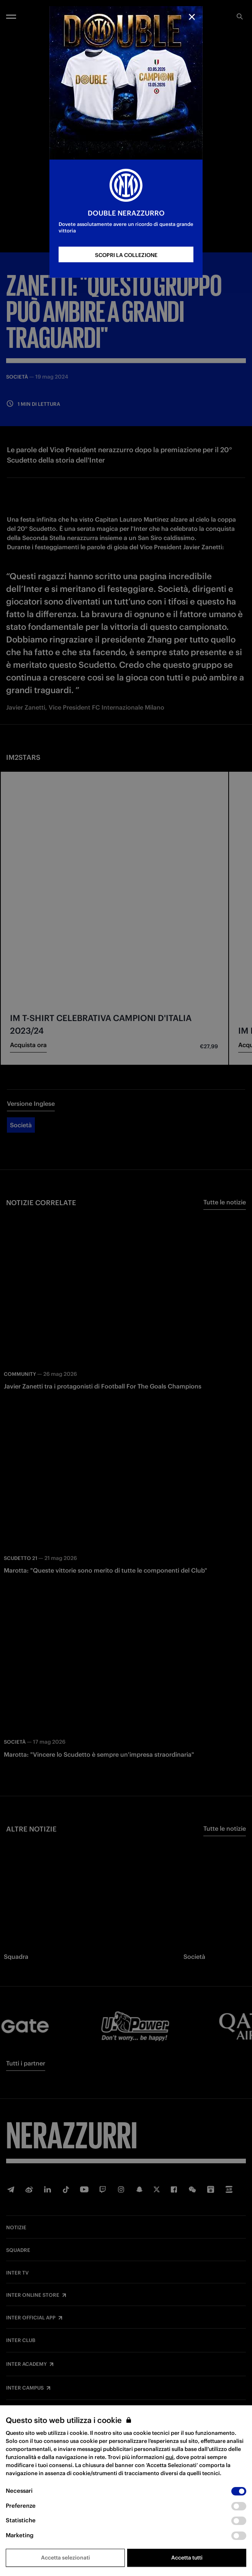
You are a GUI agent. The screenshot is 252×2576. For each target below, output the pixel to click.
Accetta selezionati (65, 2557)
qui (169, 2457)
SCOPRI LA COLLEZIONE (126, 255)
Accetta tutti (187, 2557)
